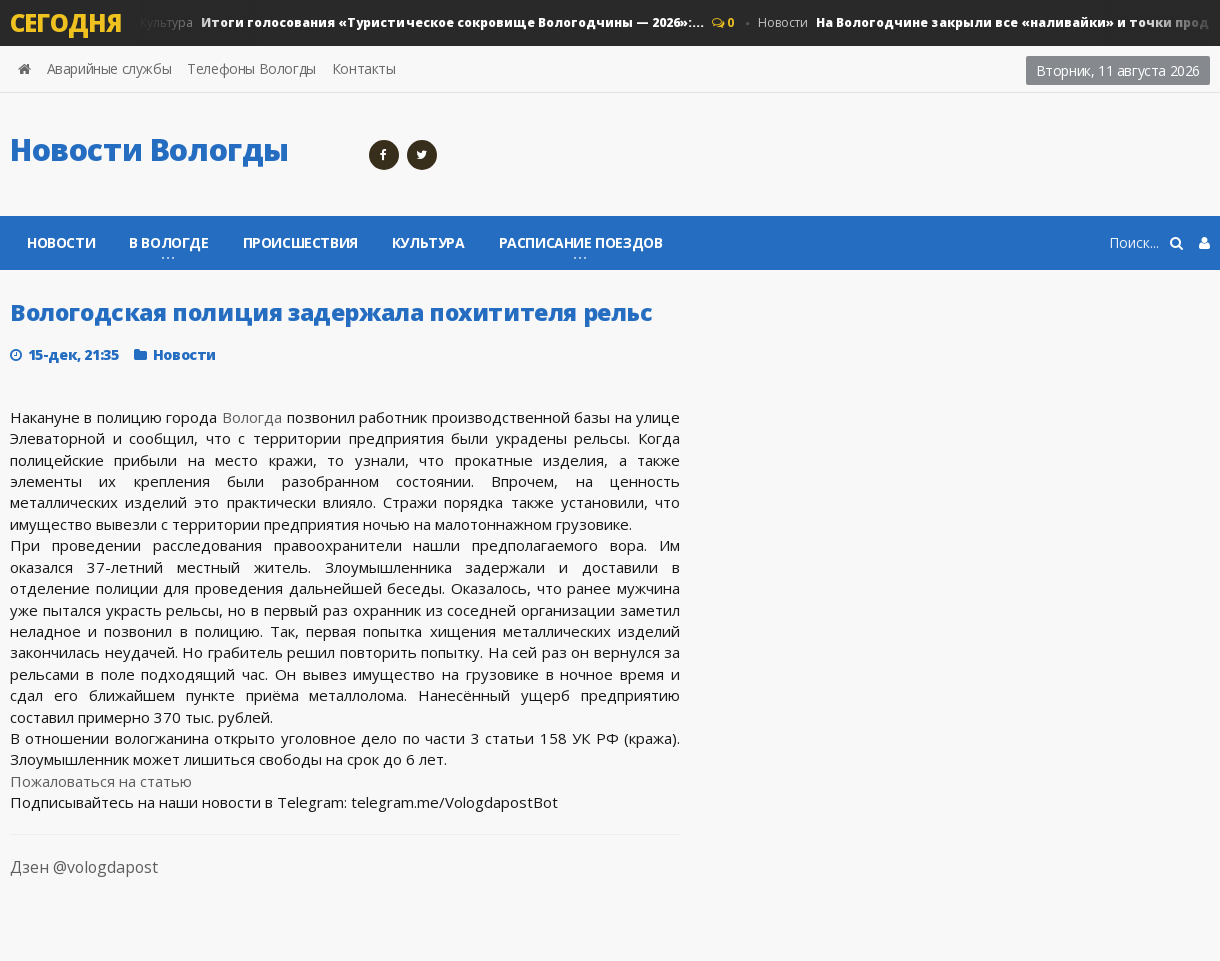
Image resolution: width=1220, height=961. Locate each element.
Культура (421, 23)
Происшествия (300, 242)
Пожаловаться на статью (101, 781)
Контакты (364, 68)
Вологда (252, 417)
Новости (61, 242)
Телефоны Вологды (251, 68)
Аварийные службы (109, 68)
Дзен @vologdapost (64, 878)
